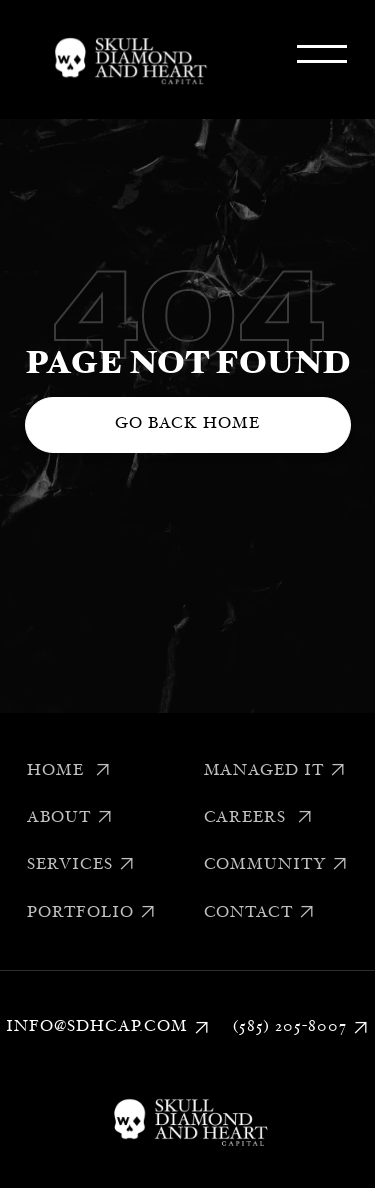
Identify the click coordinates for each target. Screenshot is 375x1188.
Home (69, 771)
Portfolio (91, 913)
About (70, 818)
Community (276, 865)
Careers (259, 818)
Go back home (187, 424)
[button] (322, 59)
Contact (260, 913)
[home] (127, 59)
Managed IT (275, 771)
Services (81, 865)
